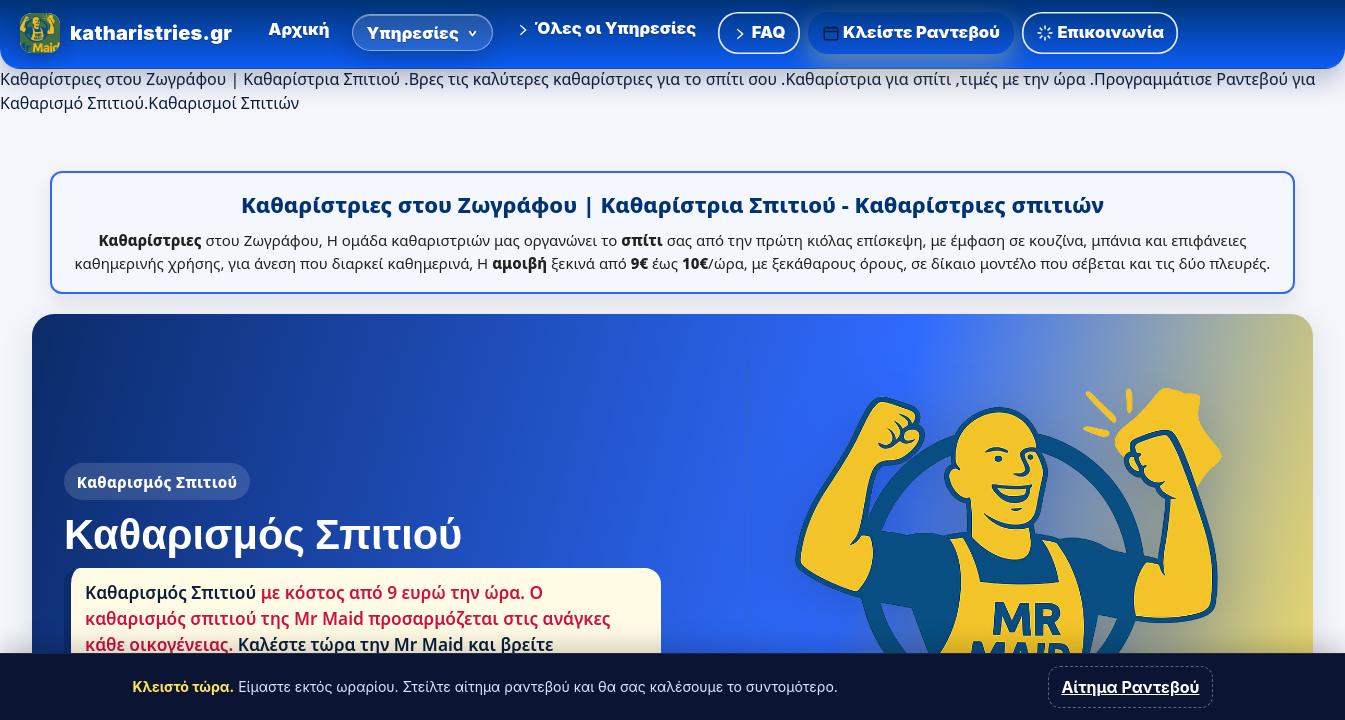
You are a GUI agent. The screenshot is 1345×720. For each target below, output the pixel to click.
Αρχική (298, 29)
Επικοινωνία (1100, 32)
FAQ (758, 32)
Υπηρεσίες (423, 33)
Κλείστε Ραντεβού (911, 32)
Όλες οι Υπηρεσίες (605, 28)
